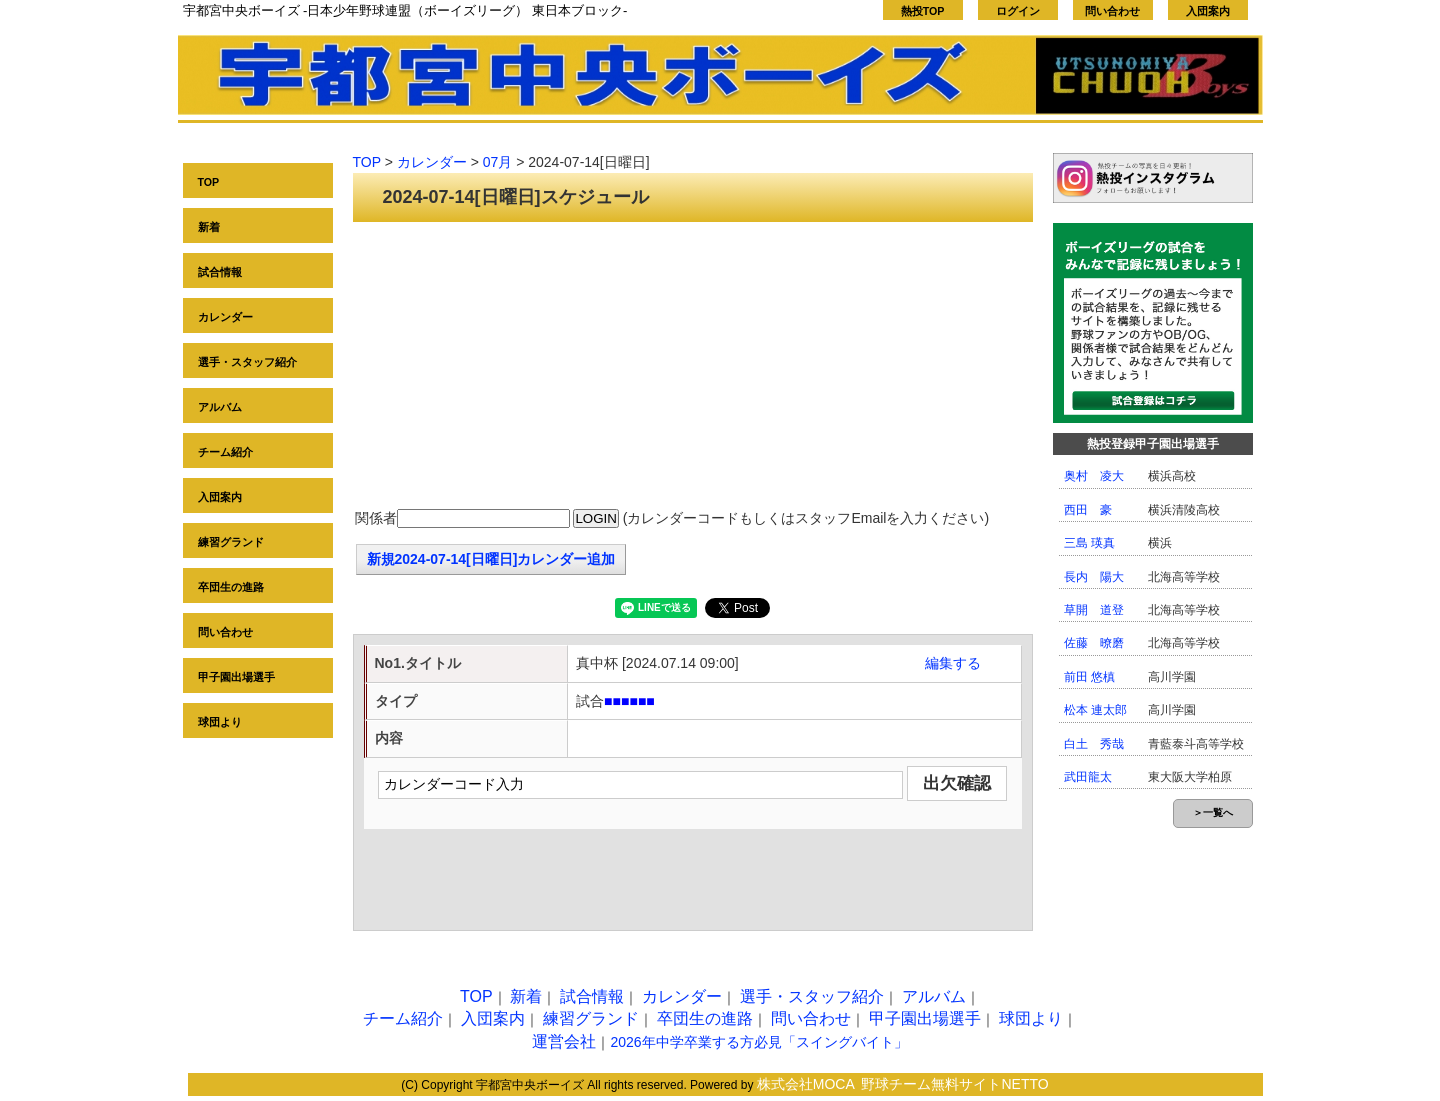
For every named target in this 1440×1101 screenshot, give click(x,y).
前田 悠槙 (1089, 677)
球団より (220, 722)
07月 (498, 162)
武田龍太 (1088, 777)
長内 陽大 (1094, 577)
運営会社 (564, 1041)
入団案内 (1208, 11)
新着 (209, 227)
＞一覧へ (1213, 812)
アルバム (220, 407)
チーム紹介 (225, 452)
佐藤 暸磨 (1094, 643)
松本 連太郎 (1095, 710)
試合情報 (220, 272)
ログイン (1018, 11)
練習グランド (231, 542)
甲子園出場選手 (236, 677)
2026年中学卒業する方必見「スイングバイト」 (758, 1042)
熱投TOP (923, 11)
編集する (953, 663)
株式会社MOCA (806, 1084)
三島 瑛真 (1089, 543)
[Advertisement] (693, 367)
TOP (209, 182)
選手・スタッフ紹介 (247, 362)
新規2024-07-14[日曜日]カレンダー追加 (491, 559)
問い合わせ (1112, 11)
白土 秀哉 (1094, 744)
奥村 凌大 (1094, 476)
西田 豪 (1088, 510)
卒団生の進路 (231, 587)
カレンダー (225, 317)
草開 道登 (1094, 610)
